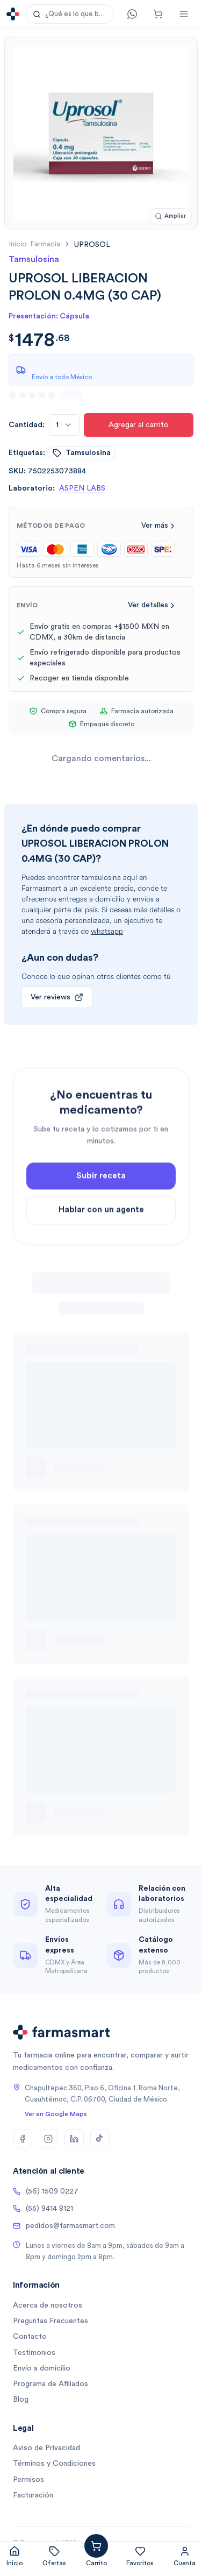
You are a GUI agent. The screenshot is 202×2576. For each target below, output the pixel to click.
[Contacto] (132, 14)
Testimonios (34, 2353)
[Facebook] (22, 2138)
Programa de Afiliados (50, 2384)
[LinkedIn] (74, 2138)
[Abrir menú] (184, 14)
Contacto (30, 2336)
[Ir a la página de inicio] (12, 14)
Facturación (33, 2495)
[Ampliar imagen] (170, 216)
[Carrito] (158, 14)
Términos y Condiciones (54, 2463)
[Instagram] (48, 2138)
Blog (20, 2399)
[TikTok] (100, 2138)
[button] (70, 14)
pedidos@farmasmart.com (64, 2226)
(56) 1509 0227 (45, 2191)
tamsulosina (82, 453)
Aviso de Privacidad (46, 2448)
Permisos (28, 2479)
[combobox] (64, 425)
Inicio (18, 244)
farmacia (45, 244)
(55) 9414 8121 (43, 2208)
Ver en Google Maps (56, 2114)
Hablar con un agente (101, 1226)
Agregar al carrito (139, 425)
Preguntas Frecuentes (50, 2321)
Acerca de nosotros (47, 2305)
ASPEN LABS (82, 488)
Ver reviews (57, 997)
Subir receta (101, 1192)
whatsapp (107, 931)
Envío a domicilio (41, 2368)
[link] (92, 244)
